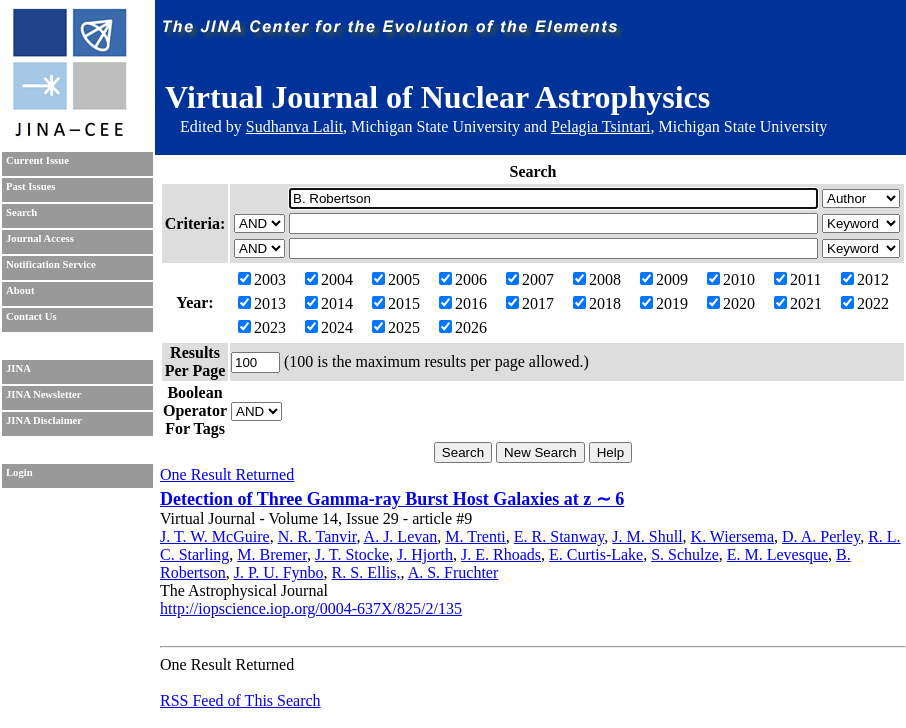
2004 (329, 279)
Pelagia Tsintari (600, 126)
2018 (597, 303)
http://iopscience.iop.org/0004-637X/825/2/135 (311, 608)
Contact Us (31, 316)
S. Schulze (685, 554)
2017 (530, 303)
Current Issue (37, 160)
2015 (396, 303)
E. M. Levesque (777, 554)
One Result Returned (227, 474)
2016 (463, 303)
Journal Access (40, 238)
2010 (731, 279)
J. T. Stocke (352, 554)
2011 (797, 279)
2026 (463, 327)
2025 (396, 327)
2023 (262, 327)
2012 (865, 279)
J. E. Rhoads (501, 554)
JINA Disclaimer (44, 420)
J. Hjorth (425, 554)
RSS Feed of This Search (240, 700)
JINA (18, 368)
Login (19, 472)
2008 (597, 279)
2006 (463, 279)
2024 (329, 327)
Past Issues (30, 186)
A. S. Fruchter (453, 572)
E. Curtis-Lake (596, 554)
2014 (329, 303)
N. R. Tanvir (317, 536)
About (20, 290)
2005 (396, 279)
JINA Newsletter (43, 394)
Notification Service (51, 264)
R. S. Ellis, (366, 572)
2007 (530, 279)
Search (21, 212)
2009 (664, 279)
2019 (664, 303)
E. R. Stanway (559, 536)
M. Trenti (475, 536)
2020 (731, 303)
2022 (865, 303)
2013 (262, 303)
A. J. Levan (401, 536)
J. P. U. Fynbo (279, 572)
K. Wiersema (732, 536)
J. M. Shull (647, 536)
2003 (262, 279)
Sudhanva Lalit (294, 126)
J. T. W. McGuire (215, 536)
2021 (798, 303)
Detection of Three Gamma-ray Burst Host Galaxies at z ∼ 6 (392, 499)
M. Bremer (272, 554)
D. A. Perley (821, 536)
